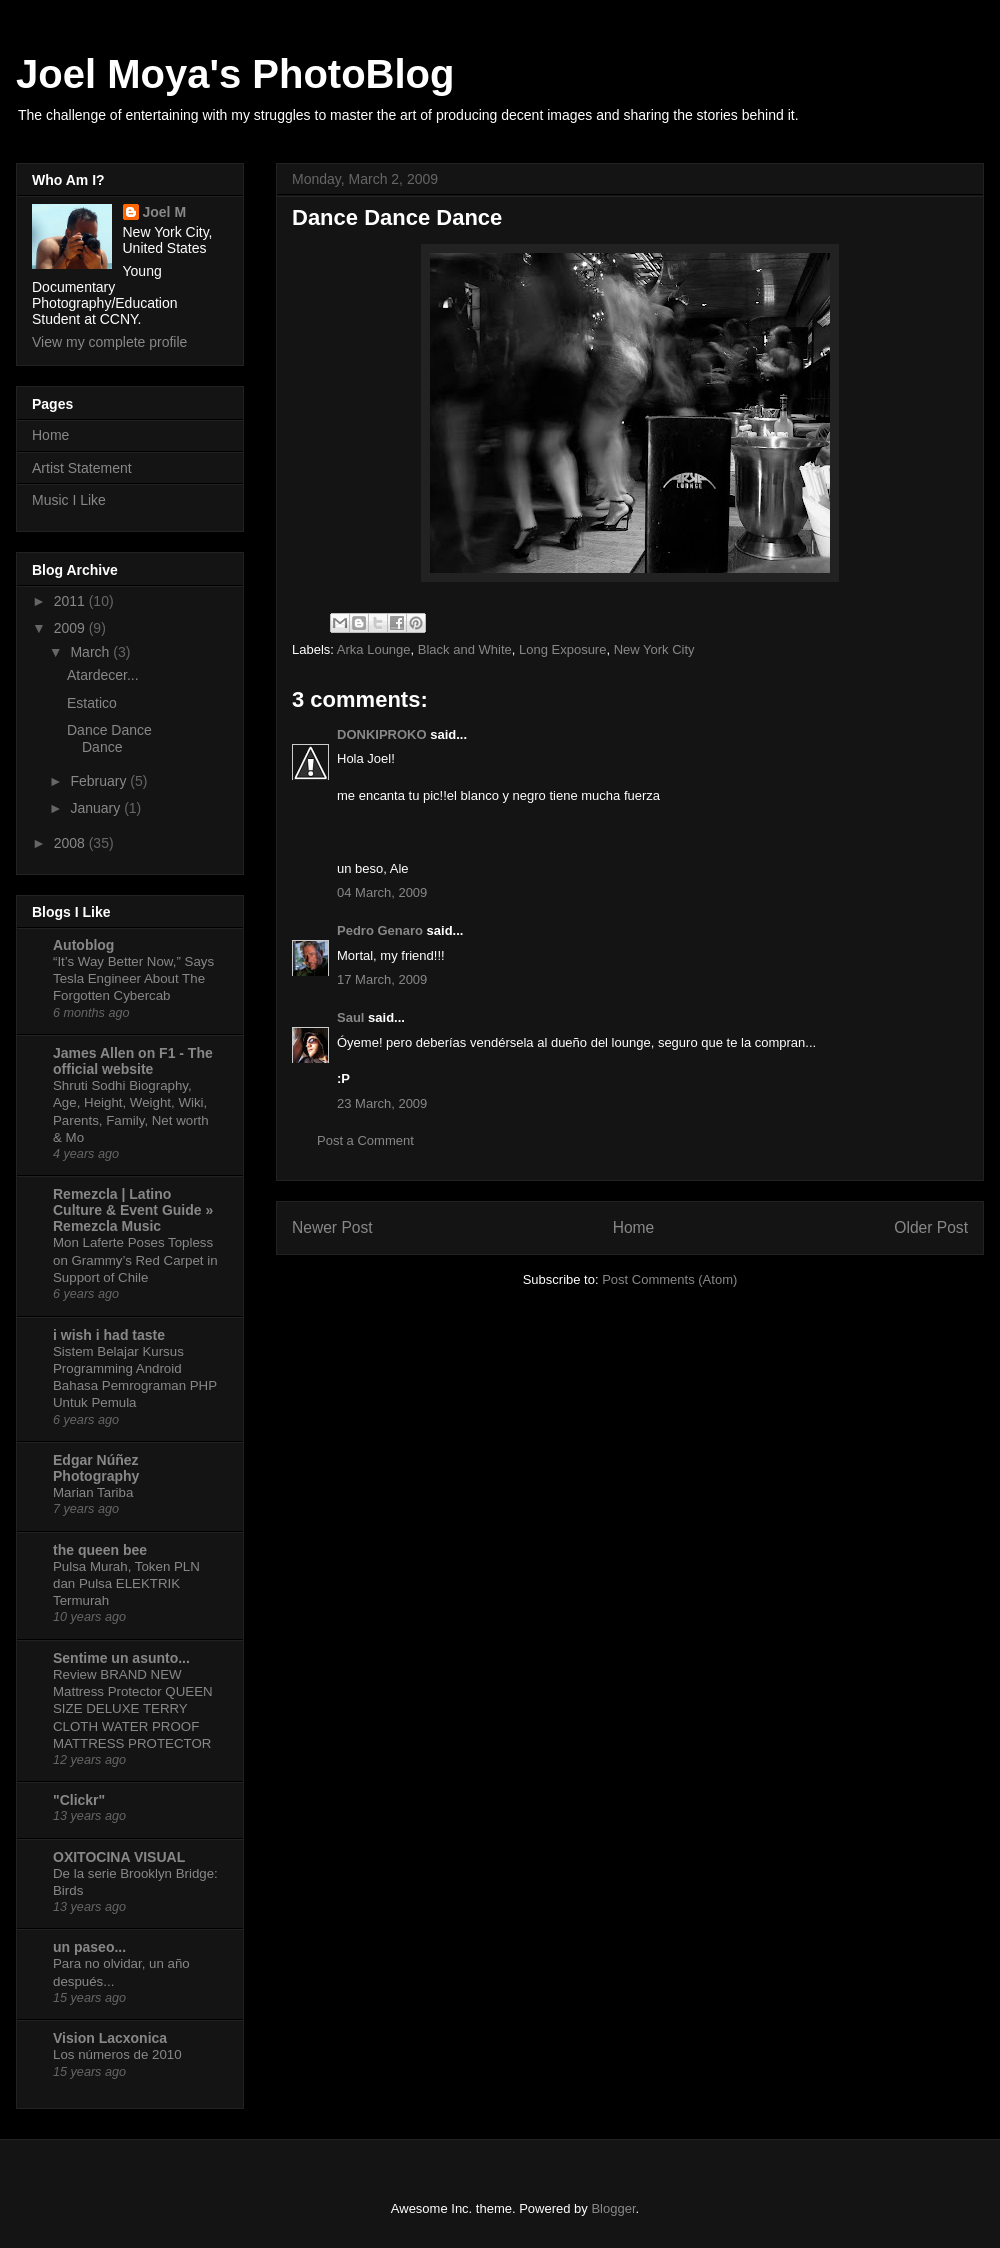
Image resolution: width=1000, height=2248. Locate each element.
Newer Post (332, 1227)
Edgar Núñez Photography (96, 1468)
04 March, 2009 (382, 892)
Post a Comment (365, 1140)
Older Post (931, 1227)
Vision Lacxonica (110, 2038)
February (100, 781)
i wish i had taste (109, 1335)
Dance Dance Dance (109, 738)
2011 (71, 601)
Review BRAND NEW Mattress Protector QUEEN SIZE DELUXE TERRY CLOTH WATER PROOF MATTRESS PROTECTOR (133, 1709)
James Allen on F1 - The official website (133, 1061)
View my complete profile (109, 342)
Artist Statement (82, 468)
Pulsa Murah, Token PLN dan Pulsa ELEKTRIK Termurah (126, 1584)
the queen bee (100, 1550)
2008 (71, 843)
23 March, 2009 (382, 1103)
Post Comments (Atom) (669, 1279)
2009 (71, 628)
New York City (654, 649)
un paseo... (89, 1947)
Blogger (613, 2208)
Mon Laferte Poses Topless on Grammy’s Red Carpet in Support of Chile (135, 1260)
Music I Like (69, 500)
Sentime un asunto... (121, 1658)
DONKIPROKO (382, 734)
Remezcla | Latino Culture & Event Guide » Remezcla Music (133, 1210)
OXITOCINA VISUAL (119, 1857)
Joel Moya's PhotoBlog (235, 74)
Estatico (92, 703)
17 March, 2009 (382, 979)
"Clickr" (79, 1800)
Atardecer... (103, 675)
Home (634, 1227)
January (97, 808)
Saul (350, 1017)
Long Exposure (562, 649)
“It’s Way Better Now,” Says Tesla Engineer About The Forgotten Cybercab (133, 979)
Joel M (165, 212)
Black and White (465, 649)
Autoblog (83, 945)
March (91, 652)
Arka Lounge (374, 649)
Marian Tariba (93, 1492)
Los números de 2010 (117, 2054)
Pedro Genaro (380, 930)
